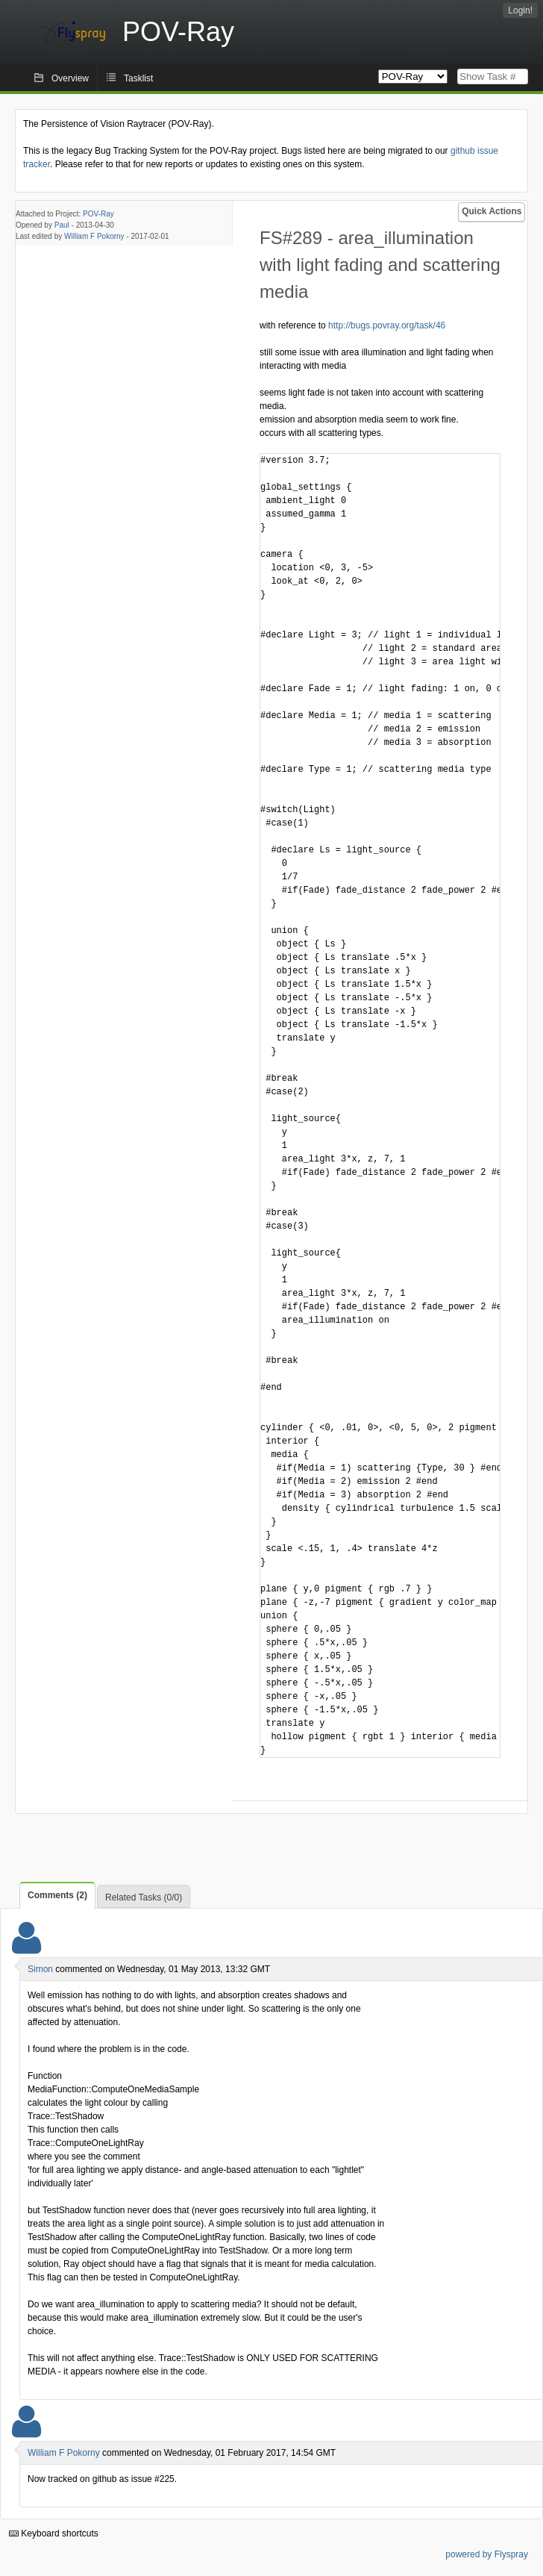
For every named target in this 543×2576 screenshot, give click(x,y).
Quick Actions (491, 211)
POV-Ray (98, 214)
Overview (70, 78)
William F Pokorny (94, 236)
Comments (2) (57, 1895)
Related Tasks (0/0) (143, 1897)
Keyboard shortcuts (53, 2533)
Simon (40, 1969)
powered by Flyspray (486, 2554)
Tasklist (138, 78)
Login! (520, 10)
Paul (61, 225)
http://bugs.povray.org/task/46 (386, 325)
